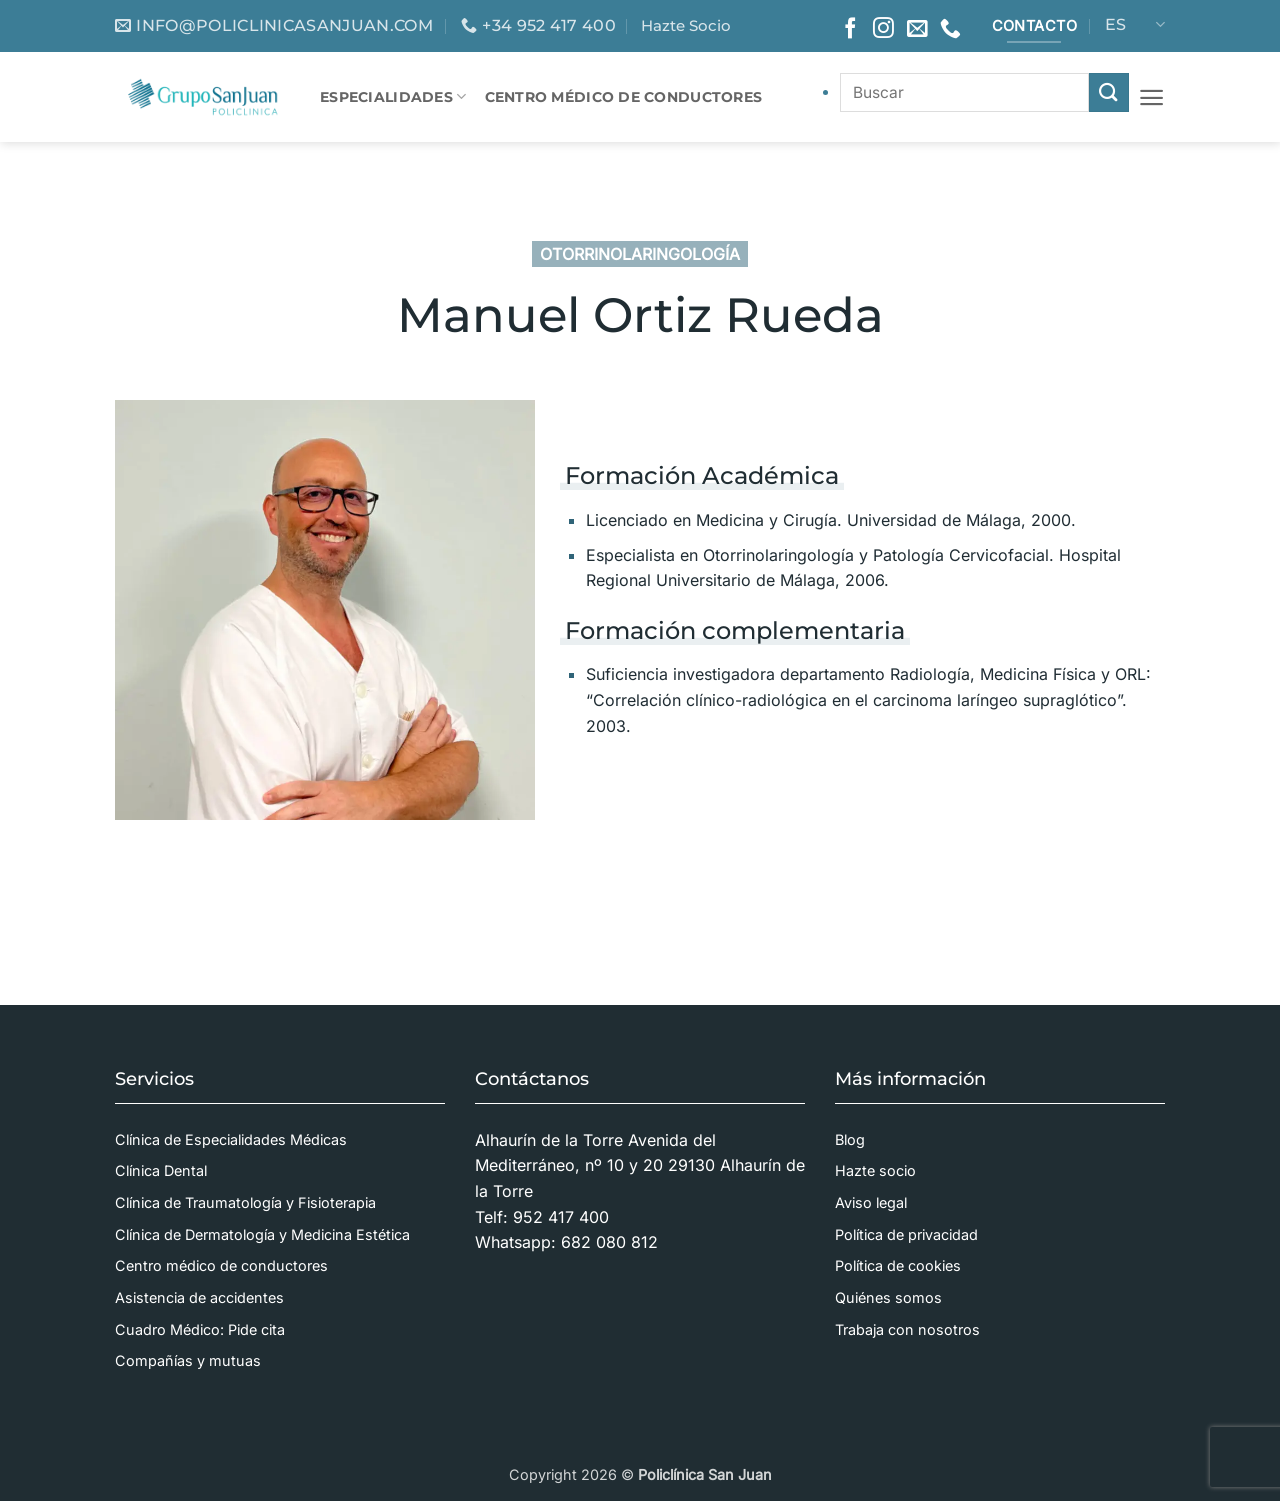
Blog (850, 1139)
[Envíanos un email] (917, 29)
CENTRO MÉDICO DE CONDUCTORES (624, 97)
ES (1135, 25)
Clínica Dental (161, 1170)
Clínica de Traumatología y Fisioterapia (245, 1202)
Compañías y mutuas (188, 1360)
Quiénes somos (888, 1297)
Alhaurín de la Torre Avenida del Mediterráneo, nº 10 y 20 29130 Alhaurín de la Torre (640, 1165)
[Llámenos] (950, 29)
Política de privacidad (906, 1234)
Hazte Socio (686, 25)
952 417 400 (561, 1217)
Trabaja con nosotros (907, 1329)
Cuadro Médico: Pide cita (200, 1329)
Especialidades (393, 96)
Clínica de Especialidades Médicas (231, 1139)
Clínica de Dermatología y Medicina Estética (262, 1234)
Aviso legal (871, 1202)
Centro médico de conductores (221, 1265)
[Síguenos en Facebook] (850, 29)
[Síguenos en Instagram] (883, 29)
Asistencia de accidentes (199, 1297)
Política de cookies (898, 1265)
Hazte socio (875, 1170)
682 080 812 (609, 1242)
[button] (1151, 97)
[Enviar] (1109, 92)
